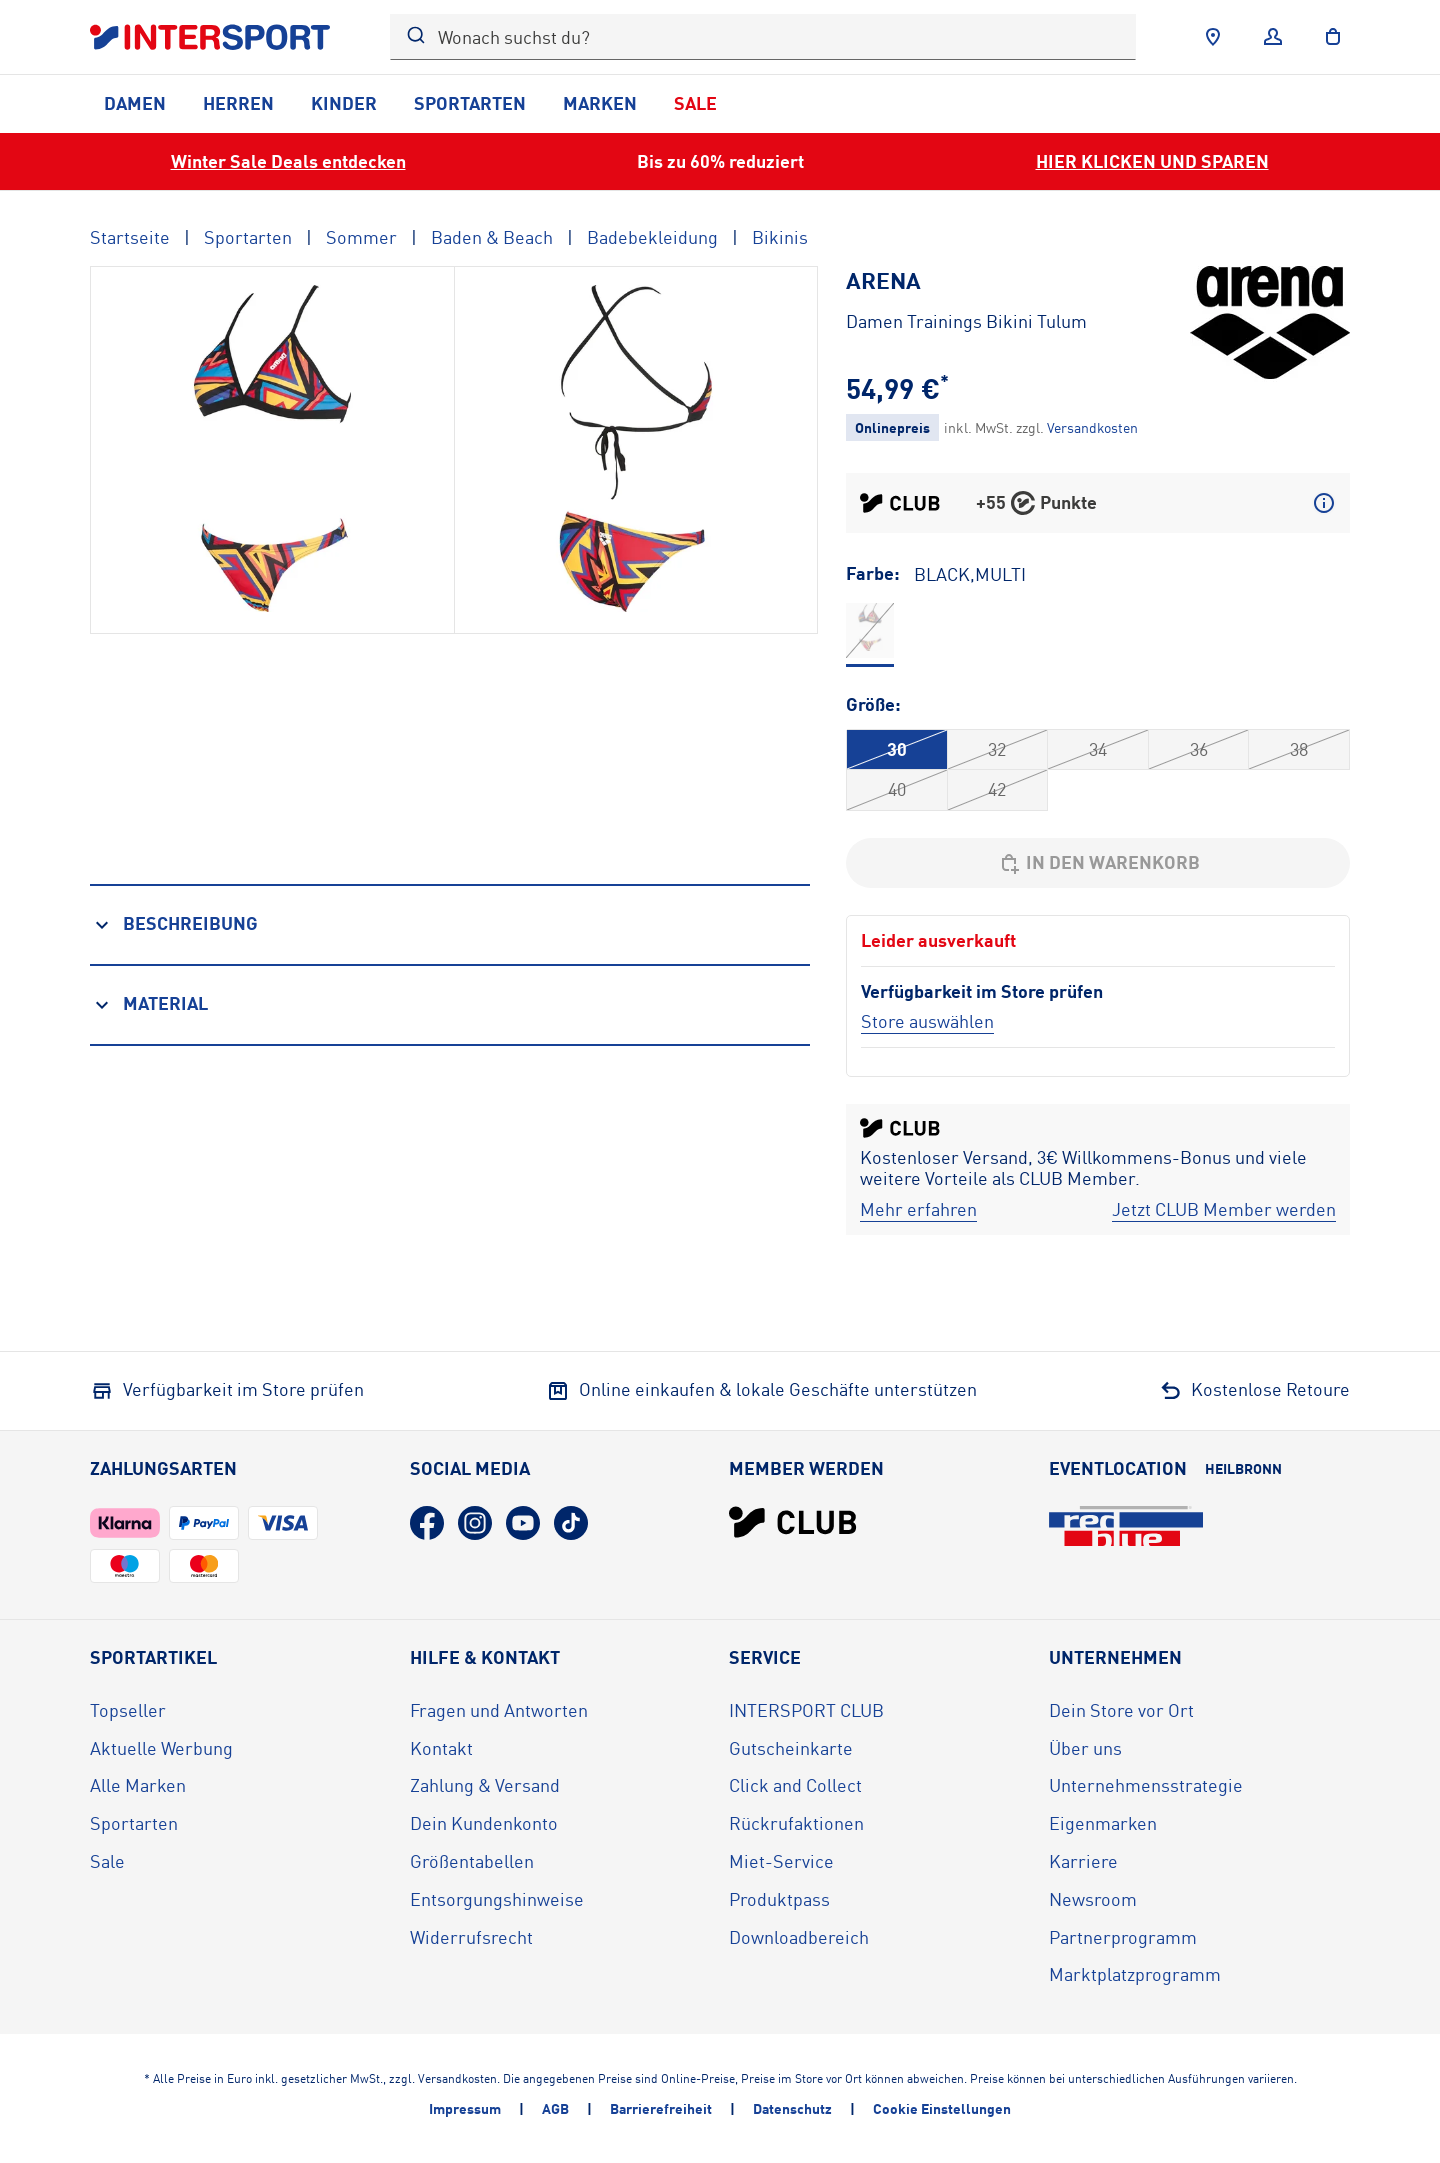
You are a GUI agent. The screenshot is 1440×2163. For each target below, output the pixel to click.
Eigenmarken (1103, 1823)
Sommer (361, 237)
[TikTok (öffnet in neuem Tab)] (571, 1523)
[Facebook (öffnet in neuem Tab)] (427, 1523)
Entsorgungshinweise (497, 1899)
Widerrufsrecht (471, 1937)
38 (1299, 749)
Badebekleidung (652, 237)
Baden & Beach (492, 237)
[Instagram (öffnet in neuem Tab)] (475, 1523)
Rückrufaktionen (796, 1823)
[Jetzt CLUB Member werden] (1224, 1210)
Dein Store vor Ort (1121, 1710)
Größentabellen (472, 1861)
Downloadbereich (799, 1937)
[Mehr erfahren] (918, 1210)
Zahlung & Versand (485, 1785)
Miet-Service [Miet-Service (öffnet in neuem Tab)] (781, 1861)
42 (997, 789)
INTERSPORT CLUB (806, 1710)
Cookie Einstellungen (942, 2108)
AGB (555, 2108)
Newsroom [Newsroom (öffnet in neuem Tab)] (1093, 1899)
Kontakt (441, 1748)
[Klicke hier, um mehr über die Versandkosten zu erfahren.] (1092, 427)
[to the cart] (1333, 37)
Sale (695, 103)
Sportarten (470, 103)
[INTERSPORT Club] (793, 1522)
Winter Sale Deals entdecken (288, 161)
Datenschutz (792, 2108)
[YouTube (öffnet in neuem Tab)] (523, 1523)
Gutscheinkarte (791, 1748)
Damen (135, 103)
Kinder (344, 103)
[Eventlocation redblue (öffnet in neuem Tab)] (1126, 1526)
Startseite (130, 237)
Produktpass (779, 1899)
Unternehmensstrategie (1146, 1785)
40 (897, 789)
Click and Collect (795, 1785)
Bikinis (780, 237)
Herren (238, 103)
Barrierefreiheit (661, 2108)
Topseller (128, 1710)
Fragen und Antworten (499, 1710)
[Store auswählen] (927, 1021)
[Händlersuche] (1213, 37)
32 (997, 749)
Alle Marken (138, 1785)
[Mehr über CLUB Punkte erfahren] (1324, 503)
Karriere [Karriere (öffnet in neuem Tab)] (1083, 1861)
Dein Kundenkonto (484, 1823)
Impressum (465, 2108)
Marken (600, 103)
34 (1098, 749)
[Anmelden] (1273, 37)
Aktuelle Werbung (161, 1748)
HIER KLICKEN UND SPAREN (1152, 161)
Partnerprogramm (1123, 1937)
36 (1199, 749)
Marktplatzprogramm (1135, 1974)
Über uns (1085, 1748)
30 (897, 749)
